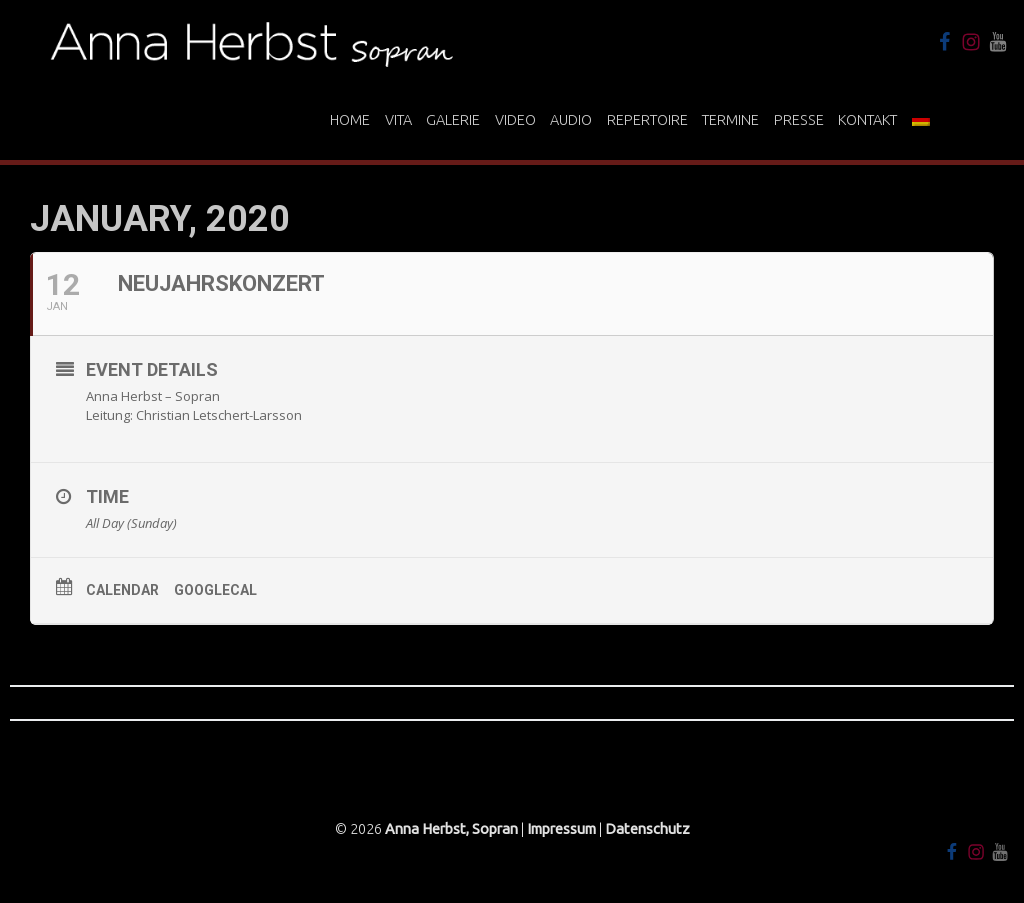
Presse (799, 120)
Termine (730, 120)
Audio (571, 120)
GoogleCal (215, 590)
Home (350, 120)
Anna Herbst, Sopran (451, 829)
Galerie (453, 120)
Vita (398, 120)
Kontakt (867, 120)
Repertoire (647, 120)
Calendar (122, 590)
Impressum (561, 829)
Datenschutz (647, 829)
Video (515, 120)
